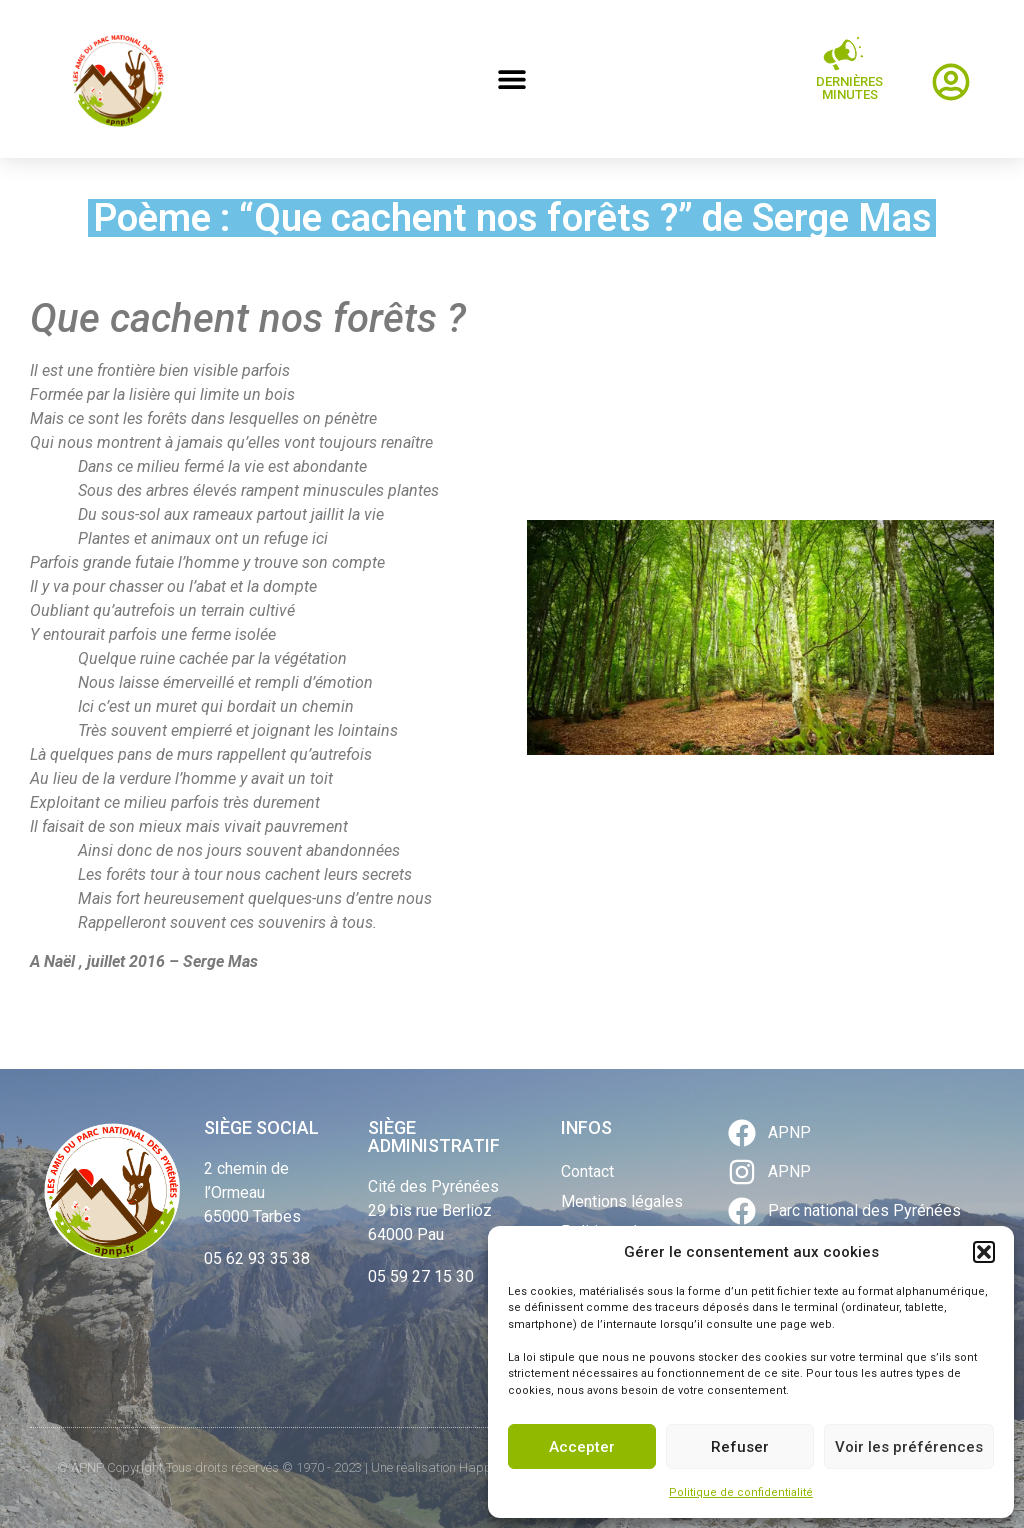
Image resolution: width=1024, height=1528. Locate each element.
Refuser (740, 1447)
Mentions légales (622, 1201)
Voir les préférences (909, 1447)
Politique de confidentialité (741, 1492)
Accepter (582, 1447)
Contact (587, 1171)
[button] (984, 1252)
